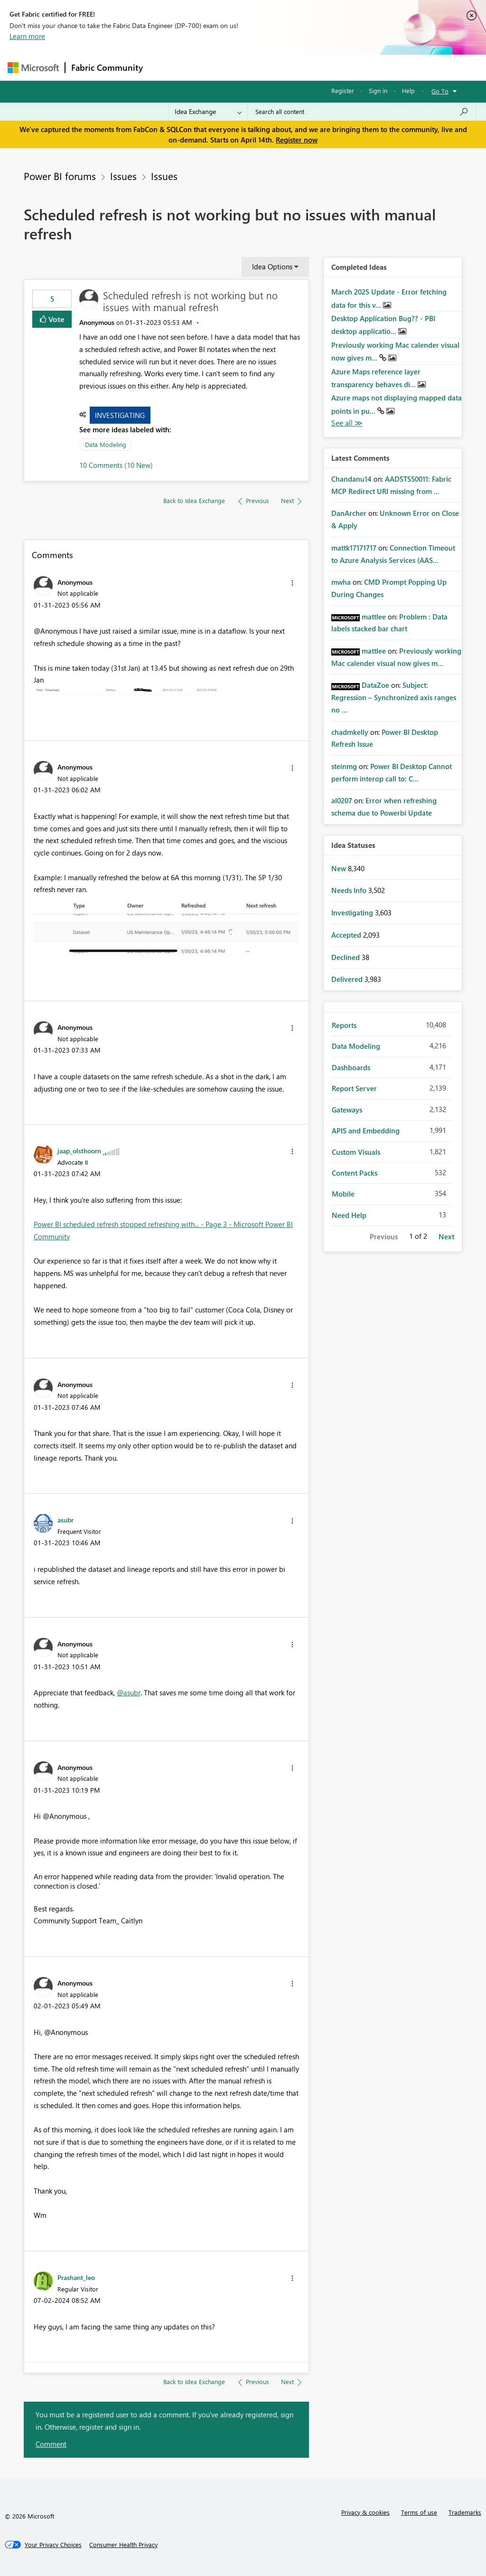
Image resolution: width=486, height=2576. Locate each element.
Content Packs (354, 1173)
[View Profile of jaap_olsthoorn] (79, 1150)
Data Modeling (105, 444)
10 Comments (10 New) (116, 465)
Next (446, 1236)
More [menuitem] (362, 67)
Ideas (245, 67)
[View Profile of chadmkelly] (349, 732)
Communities (287, 67)
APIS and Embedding (366, 1130)
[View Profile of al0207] (341, 800)
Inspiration (206, 67)
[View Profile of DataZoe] (375, 685)
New (339, 868)
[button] (292, 582)
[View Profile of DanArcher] (348, 513)
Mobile (343, 1193)
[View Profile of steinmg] (344, 766)
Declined (346, 957)
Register (342, 90)
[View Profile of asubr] (65, 1519)
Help (408, 90)
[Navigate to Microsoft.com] (33, 67)
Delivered (347, 979)
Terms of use (419, 2512)
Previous (384, 1236)
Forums (164, 67)
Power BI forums (60, 175)
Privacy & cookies (365, 2512)
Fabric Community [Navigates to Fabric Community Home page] (107, 67)
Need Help (349, 1215)
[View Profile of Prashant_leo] (76, 2277)
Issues (123, 175)
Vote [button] (56, 319)
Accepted (347, 935)
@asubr (128, 1692)
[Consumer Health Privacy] (123, 2544)
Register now (297, 139)
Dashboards (351, 1067)
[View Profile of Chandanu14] (351, 479)
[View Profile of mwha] (341, 582)
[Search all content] (362, 112)
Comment (51, 2444)
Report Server (354, 1088)
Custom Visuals (356, 1152)
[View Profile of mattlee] (374, 616)
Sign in (378, 90)
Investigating (120, 415)
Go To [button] (440, 91)
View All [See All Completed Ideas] (347, 423)
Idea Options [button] (272, 266)
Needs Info (349, 890)
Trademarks (465, 2512)
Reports (344, 1025)
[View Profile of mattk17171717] (353, 547)
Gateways (347, 1109)
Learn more (27, 36)
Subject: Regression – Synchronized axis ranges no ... (393, 697)
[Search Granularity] (208, 112)
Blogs (329, 67)
